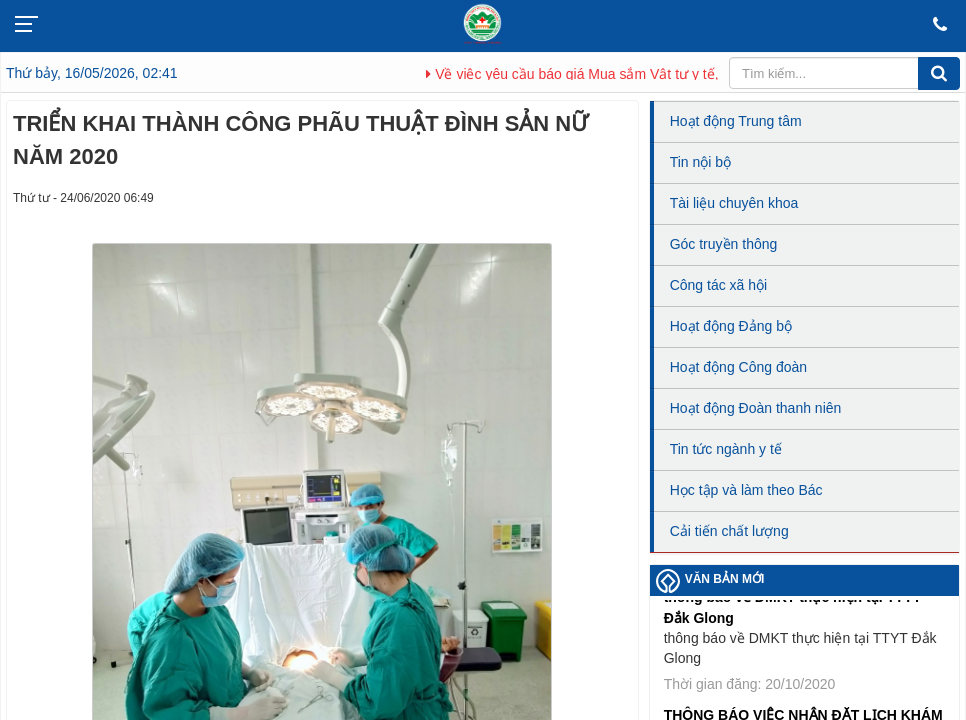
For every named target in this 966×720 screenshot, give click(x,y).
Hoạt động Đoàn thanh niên (756, 408)
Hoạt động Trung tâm (736, 121)
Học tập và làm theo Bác (746, 490)
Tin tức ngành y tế (726, 449)
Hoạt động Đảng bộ (731, 326)
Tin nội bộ (700, 162)
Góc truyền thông (724, 244)
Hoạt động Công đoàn (738, 367)
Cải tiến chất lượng (729, 531)
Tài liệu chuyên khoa (734, 203)
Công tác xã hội (719, 285)
